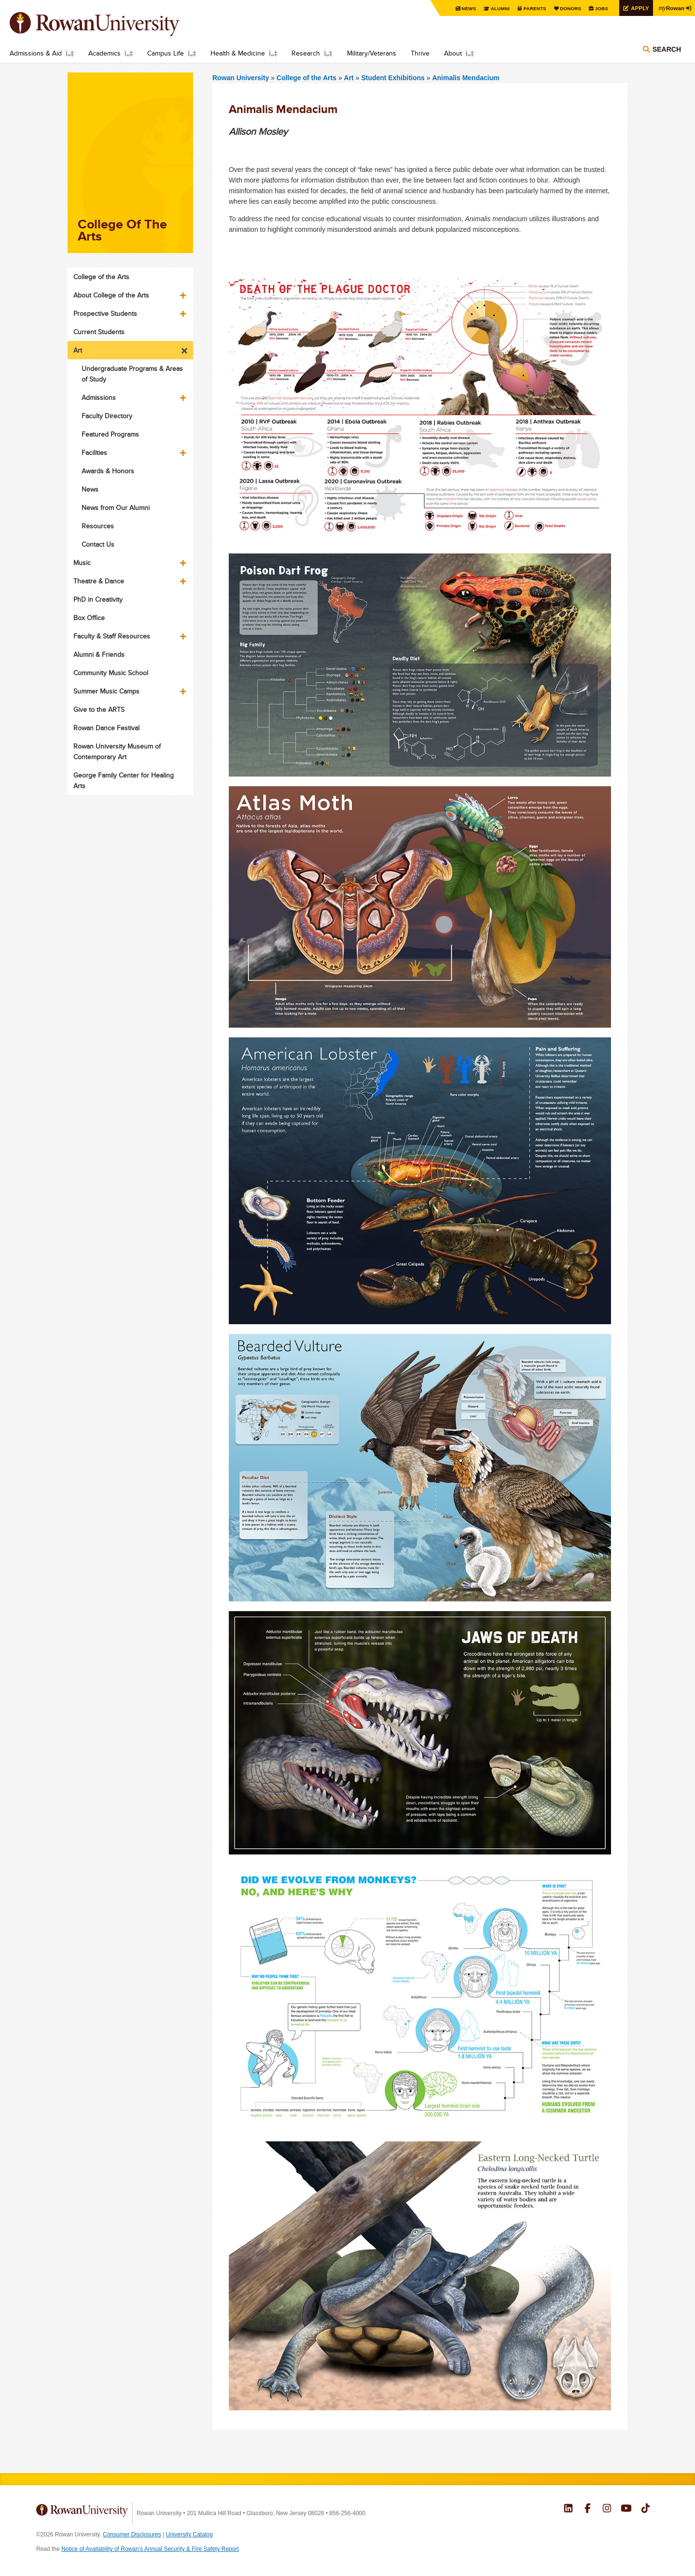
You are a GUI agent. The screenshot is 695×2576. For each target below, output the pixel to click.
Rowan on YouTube (626, 2509)
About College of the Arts (111, 295)
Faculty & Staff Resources (111, 636)
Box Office (89, 618)
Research (306, 53)
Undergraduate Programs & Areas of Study (132, 374)
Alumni (497, 8)
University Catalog (189, 2534)
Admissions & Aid (36, 53)
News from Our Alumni (116, 507)
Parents (531, 8)
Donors (568, 8)
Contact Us (98, 544)
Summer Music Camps (106, 691)
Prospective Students (105, 313)
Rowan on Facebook (588, 2509)
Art (349, 78)
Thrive (420, 53)
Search (667, 49)
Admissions (99, 397)
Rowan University (109, 24)
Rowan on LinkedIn (568, 2509)
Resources (98, 526)
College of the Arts (307, 78)
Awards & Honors (108, 471)
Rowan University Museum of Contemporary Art (117, 751)
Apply (638, 8)
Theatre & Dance (98, 581)
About (453, 53)
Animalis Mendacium (465, 78)
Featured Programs (110, 434)
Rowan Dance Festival (106, 728)
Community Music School (110, 673)
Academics (104, 53)
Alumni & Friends (99, 654)
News (465, 8)
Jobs (599, 8)
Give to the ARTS (99, 709)
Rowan (671, 8)
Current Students (99, 332)
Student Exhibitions (393, 78)
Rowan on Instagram (607, 2509)
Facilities (94, 452)
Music (82, 562)
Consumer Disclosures (132, 2534)
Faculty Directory (107, 416)
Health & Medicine (237, 53)
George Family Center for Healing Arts (123, 780)
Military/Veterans (371, 53)
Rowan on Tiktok (645, 2509)
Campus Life (165, 53)
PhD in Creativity (98, 599)
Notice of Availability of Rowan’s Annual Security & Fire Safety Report (150, 2549)
